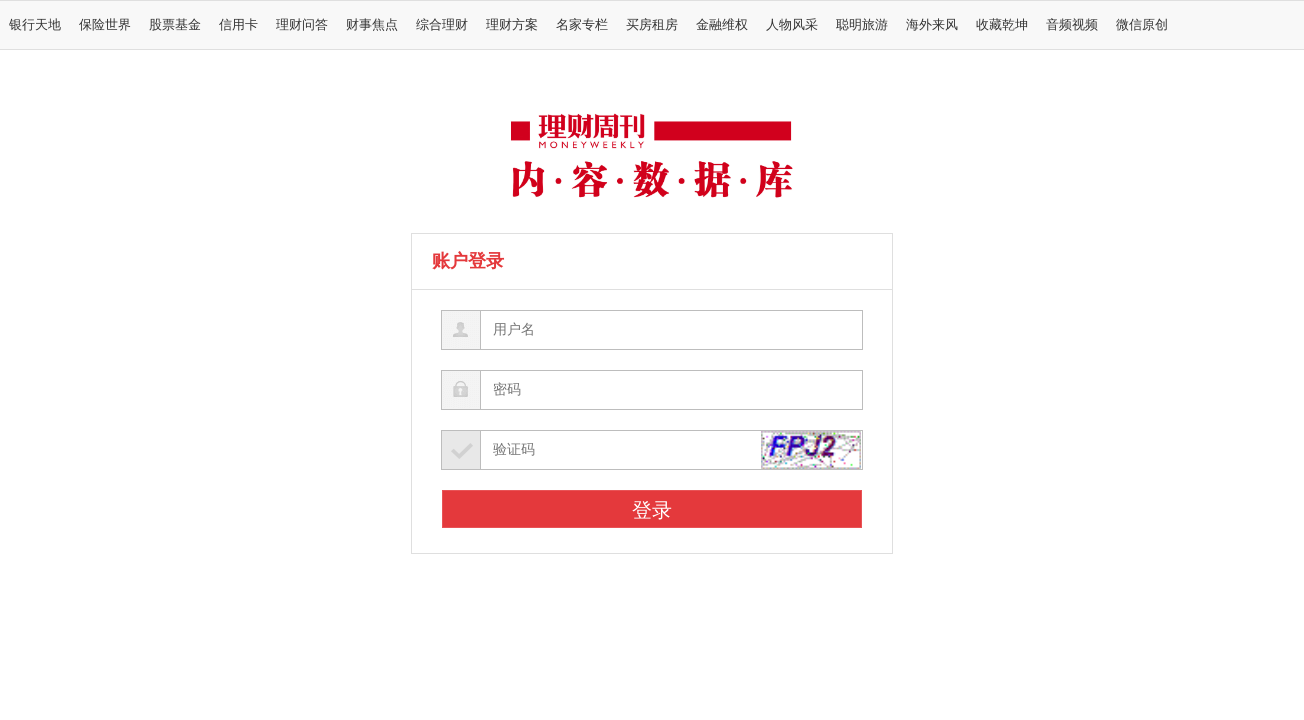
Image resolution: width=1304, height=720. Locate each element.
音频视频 (1072, 25)
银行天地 (35, 25)
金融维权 (722, 25)
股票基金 (175, 25)
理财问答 (302, 25)
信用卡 (238, 25)
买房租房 (652, 25)
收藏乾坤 (1002, 25)
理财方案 (512, 25)
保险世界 (105, 25)
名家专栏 (582, 25)
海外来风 (932, 25)
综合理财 (442, 25)
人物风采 (792, 25)
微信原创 (1142, 25)
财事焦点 (372, 25)
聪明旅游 (862, 25)
